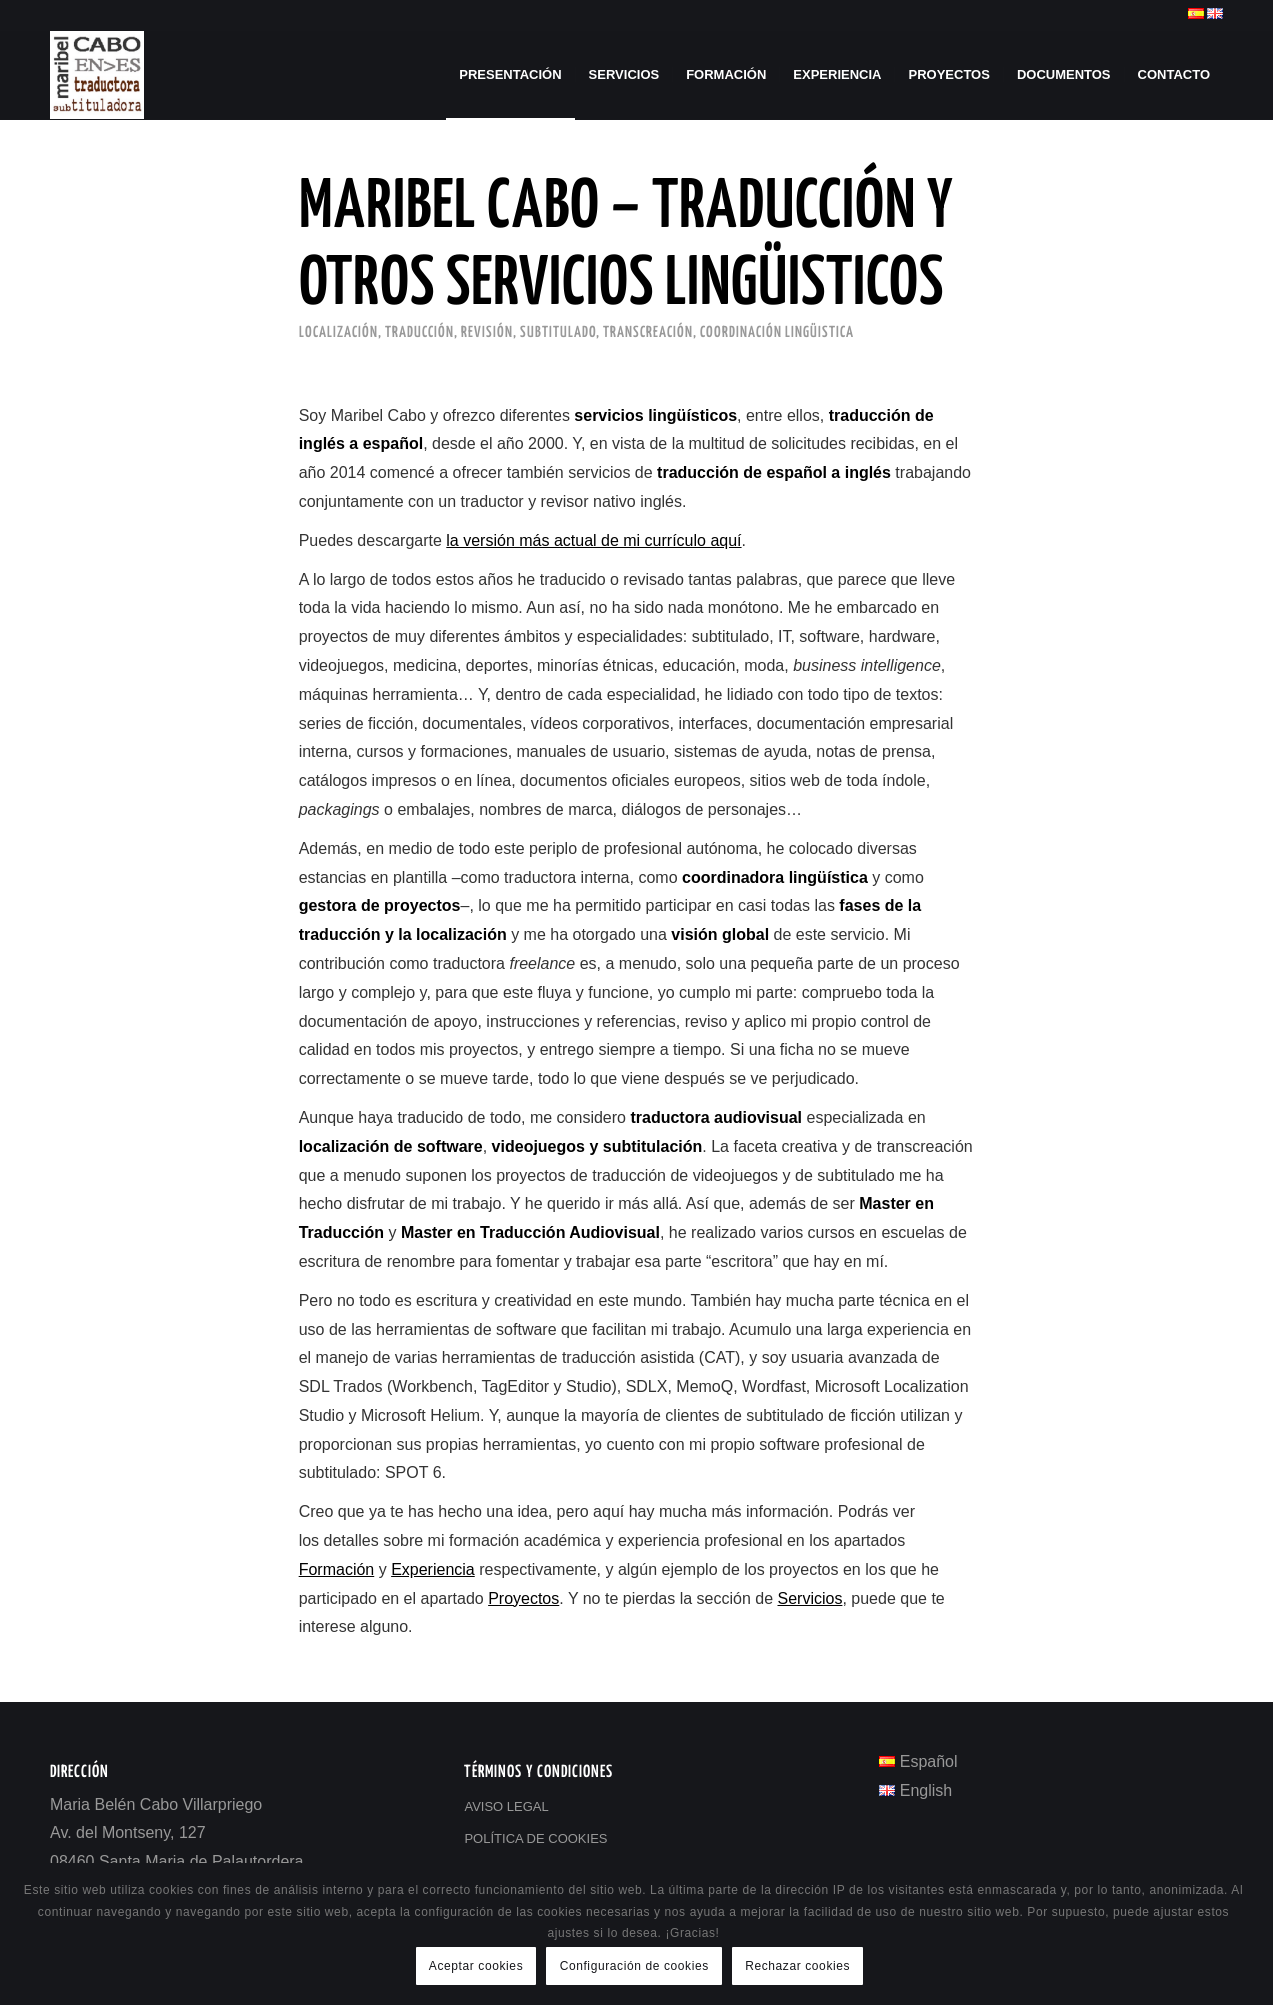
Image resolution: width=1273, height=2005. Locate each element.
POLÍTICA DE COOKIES (535, 1838)
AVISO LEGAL (506, 1806)
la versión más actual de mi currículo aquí (593, 540)
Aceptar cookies (476, 1966)
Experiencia (433, 1569)
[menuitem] (510, 75)
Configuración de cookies (634, 1966)
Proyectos (523, 1598)
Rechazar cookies (797, 1966)
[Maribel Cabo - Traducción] (97, 75)
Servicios (810, 1598)
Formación (337, 1569)
